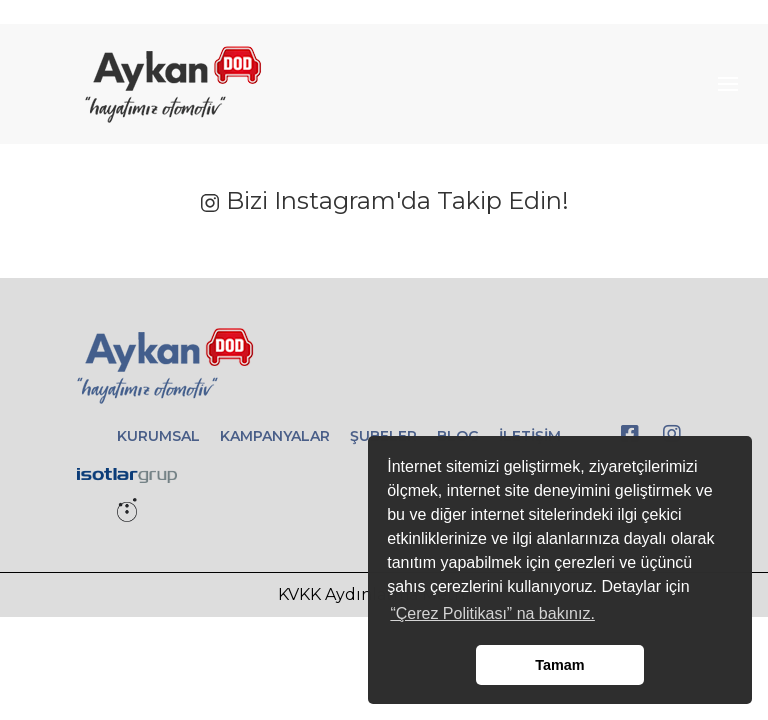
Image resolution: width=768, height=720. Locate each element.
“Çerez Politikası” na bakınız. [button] (492, 613)
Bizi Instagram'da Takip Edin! (384, 200)
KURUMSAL (158, 436)
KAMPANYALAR (275, 436)
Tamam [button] (559, 665)
